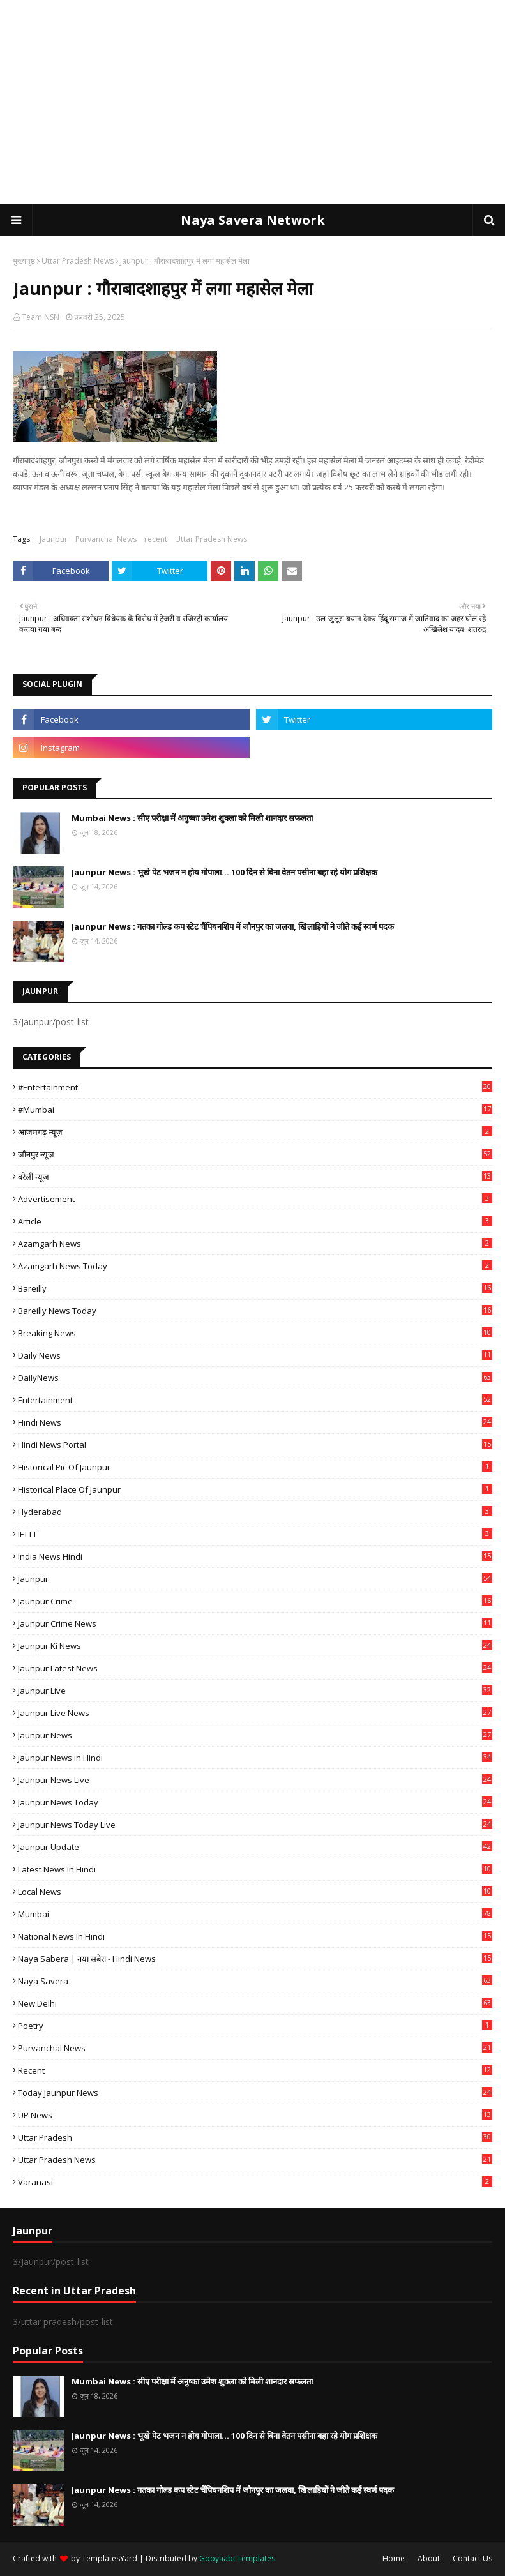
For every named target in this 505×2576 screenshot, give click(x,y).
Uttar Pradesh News (77, 260)
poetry (255, 2025)
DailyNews (255, 1377)
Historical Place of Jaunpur (255, 1489)
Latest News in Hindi (255, 1869)
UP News (255, 2115)
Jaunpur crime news (255, 1623)
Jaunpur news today (255, 1802)
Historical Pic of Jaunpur (255, 1467)
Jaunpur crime (255, 1601)
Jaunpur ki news (255, 1646)
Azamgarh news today (255, 1266)
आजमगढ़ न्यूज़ (255, 1132)
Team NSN (40, 317)
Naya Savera (255, 1981)
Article (255, 1221)
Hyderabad (255, 1512)
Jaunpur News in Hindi (255, 1757)
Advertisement (255, 1199)
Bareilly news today (255, 1310)
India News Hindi (255, 1556)
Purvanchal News (106, 539)
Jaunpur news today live (255, 1824)
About (429, 2558)
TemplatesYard (109, 2558)
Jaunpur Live (255, 1690)
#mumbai (255, 1109)
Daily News (255, 1355)
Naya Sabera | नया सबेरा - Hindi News (255, 1958)
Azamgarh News (255, 1243)
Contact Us (472, 2558)
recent (155, 539)
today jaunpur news (255, 2092)
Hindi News (255, 1422)
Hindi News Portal (255, 1444)
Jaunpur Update (255, 1847)
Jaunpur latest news (255, 1668)
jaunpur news (255, 1735)
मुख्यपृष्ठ (24, 260)
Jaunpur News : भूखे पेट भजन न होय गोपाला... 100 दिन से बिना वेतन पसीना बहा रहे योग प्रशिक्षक (224, 872)
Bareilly (255, 1288)
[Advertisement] (252, 102)
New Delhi (255, 2003)
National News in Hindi (255, 1936)
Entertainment (255, 1400)
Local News (255, 1891)
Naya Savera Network (253, 220)
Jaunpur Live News (255, 1713)
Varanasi (255, 2182)
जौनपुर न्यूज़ (255, 1154)
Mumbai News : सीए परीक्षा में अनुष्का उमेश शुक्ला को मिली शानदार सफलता (192, 818)
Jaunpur (54, 539)
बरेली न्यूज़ (255, 1176)
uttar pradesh (255, 2137)
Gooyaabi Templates (237, 2558)
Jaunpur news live (255, 1780)
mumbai (255, 1914)
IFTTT (255, 1534)
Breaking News (255, 1333)
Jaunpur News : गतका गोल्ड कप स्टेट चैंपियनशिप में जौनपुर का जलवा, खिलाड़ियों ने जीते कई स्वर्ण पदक (233, 926)
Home (393, 2558)
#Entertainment (255, 1087)
